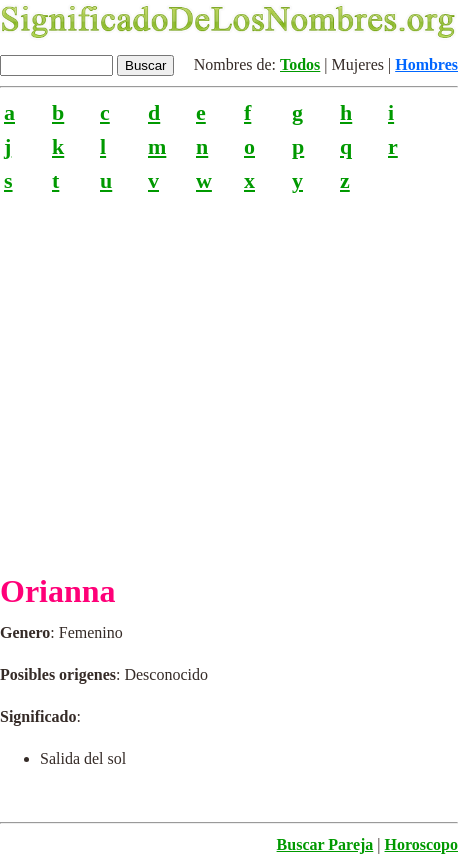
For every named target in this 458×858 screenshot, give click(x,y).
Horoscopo (421, 844)
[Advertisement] (229, 375)
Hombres (426, 64)
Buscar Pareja (325, 844)
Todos (300, 64)
